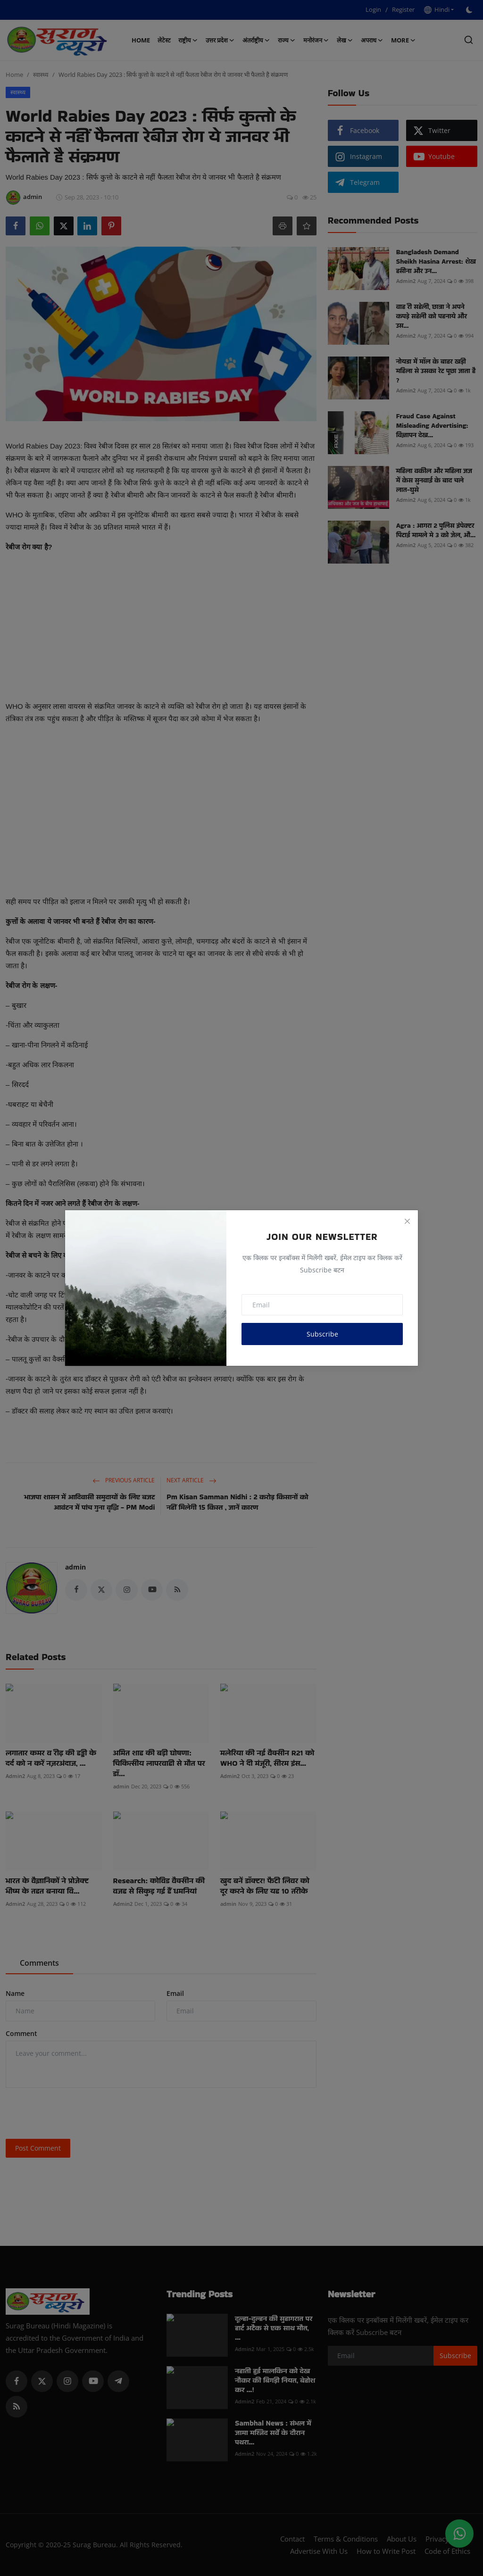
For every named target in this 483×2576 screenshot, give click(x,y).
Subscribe (322, 1334)
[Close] (407, 1221)
